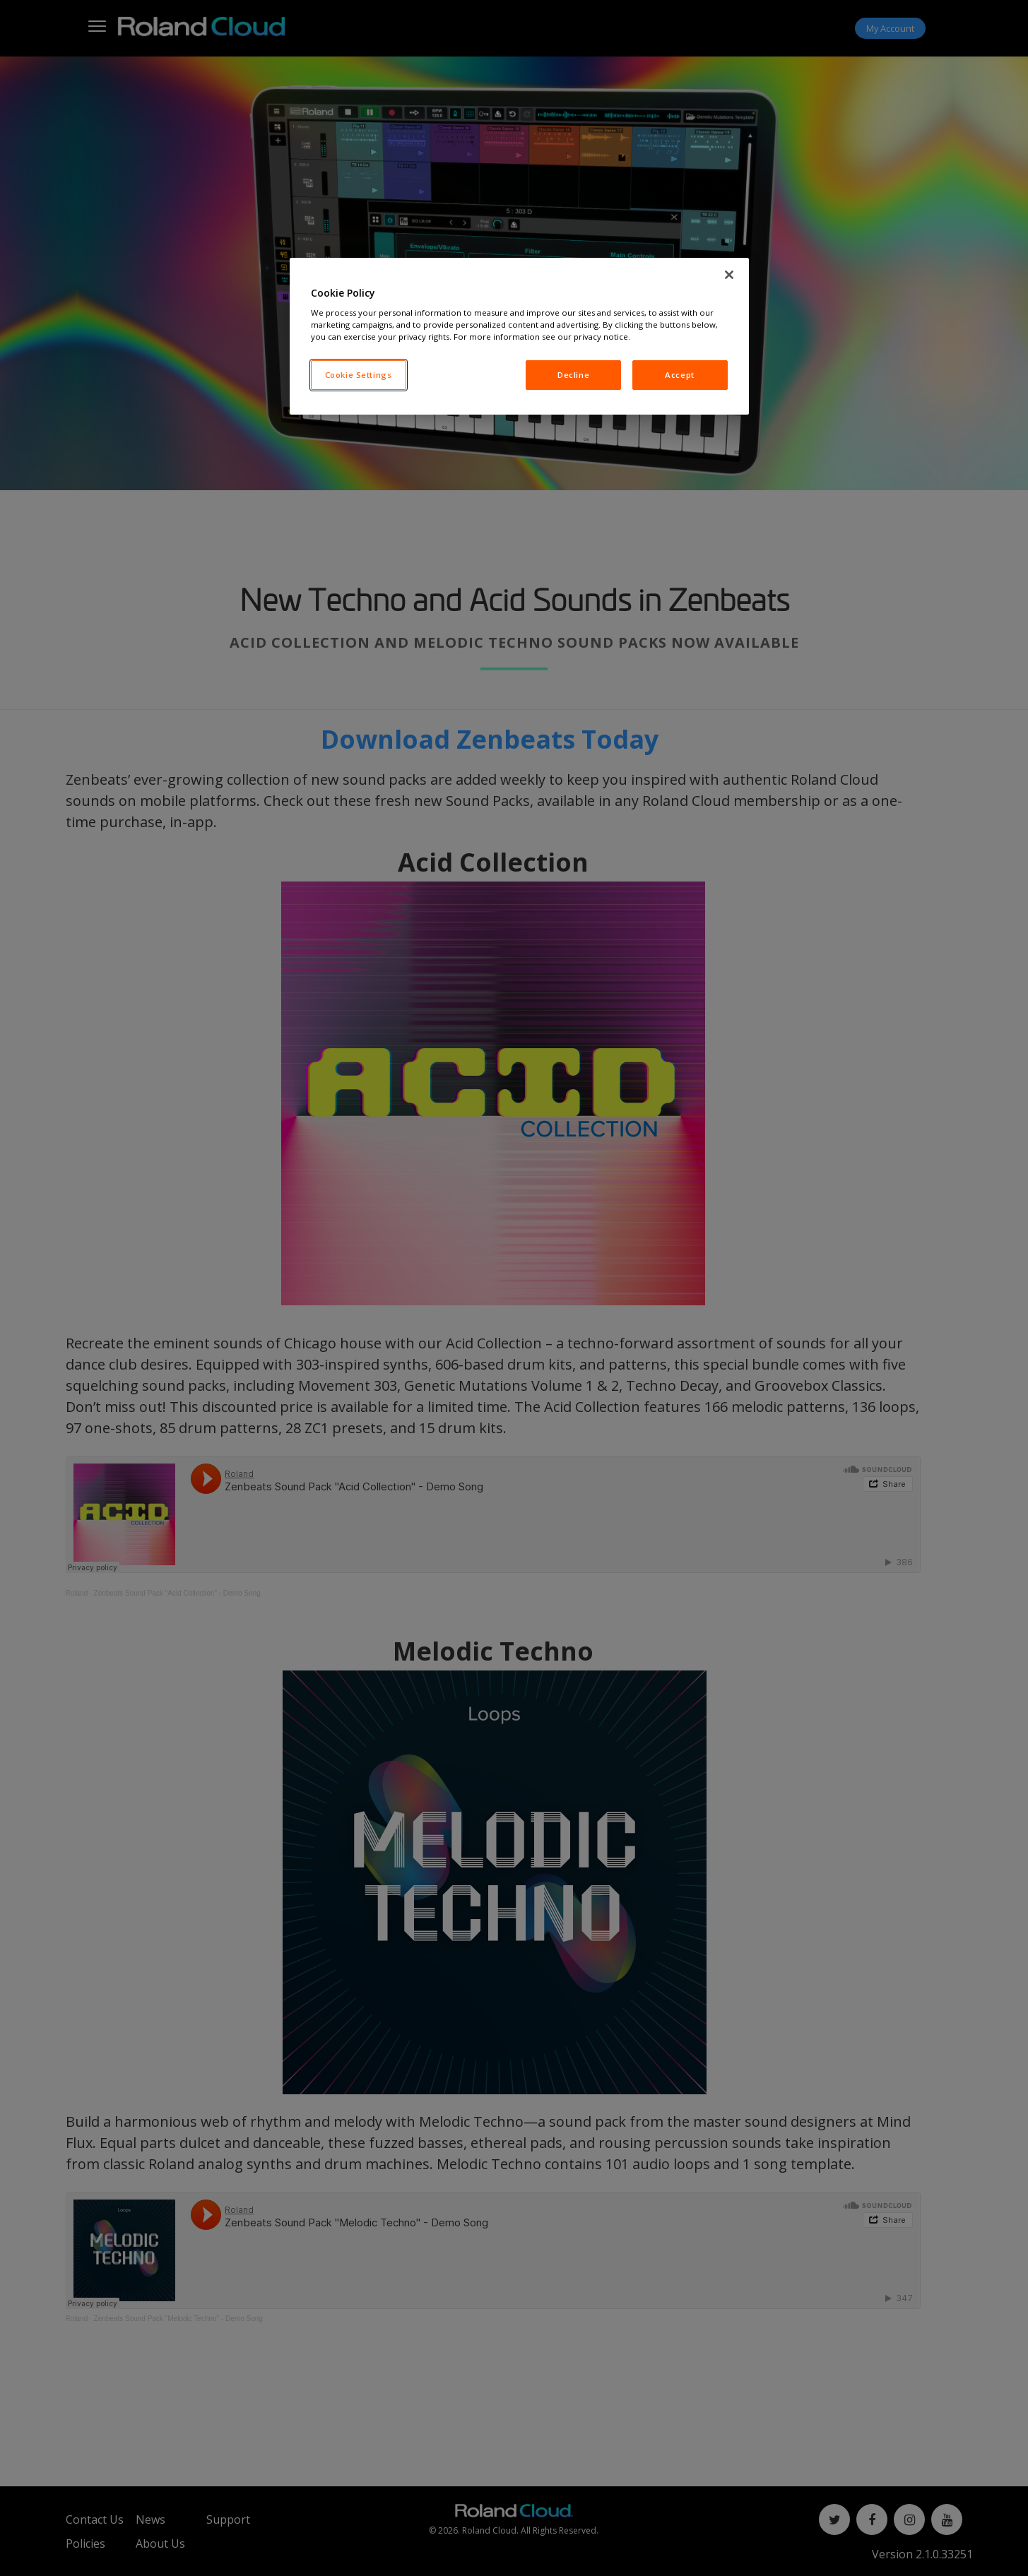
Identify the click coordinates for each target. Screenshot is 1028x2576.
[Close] (729, 274)
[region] (519, 336)
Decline (573, 374)
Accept (679, 374)
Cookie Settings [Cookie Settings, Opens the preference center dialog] (358, 374)
